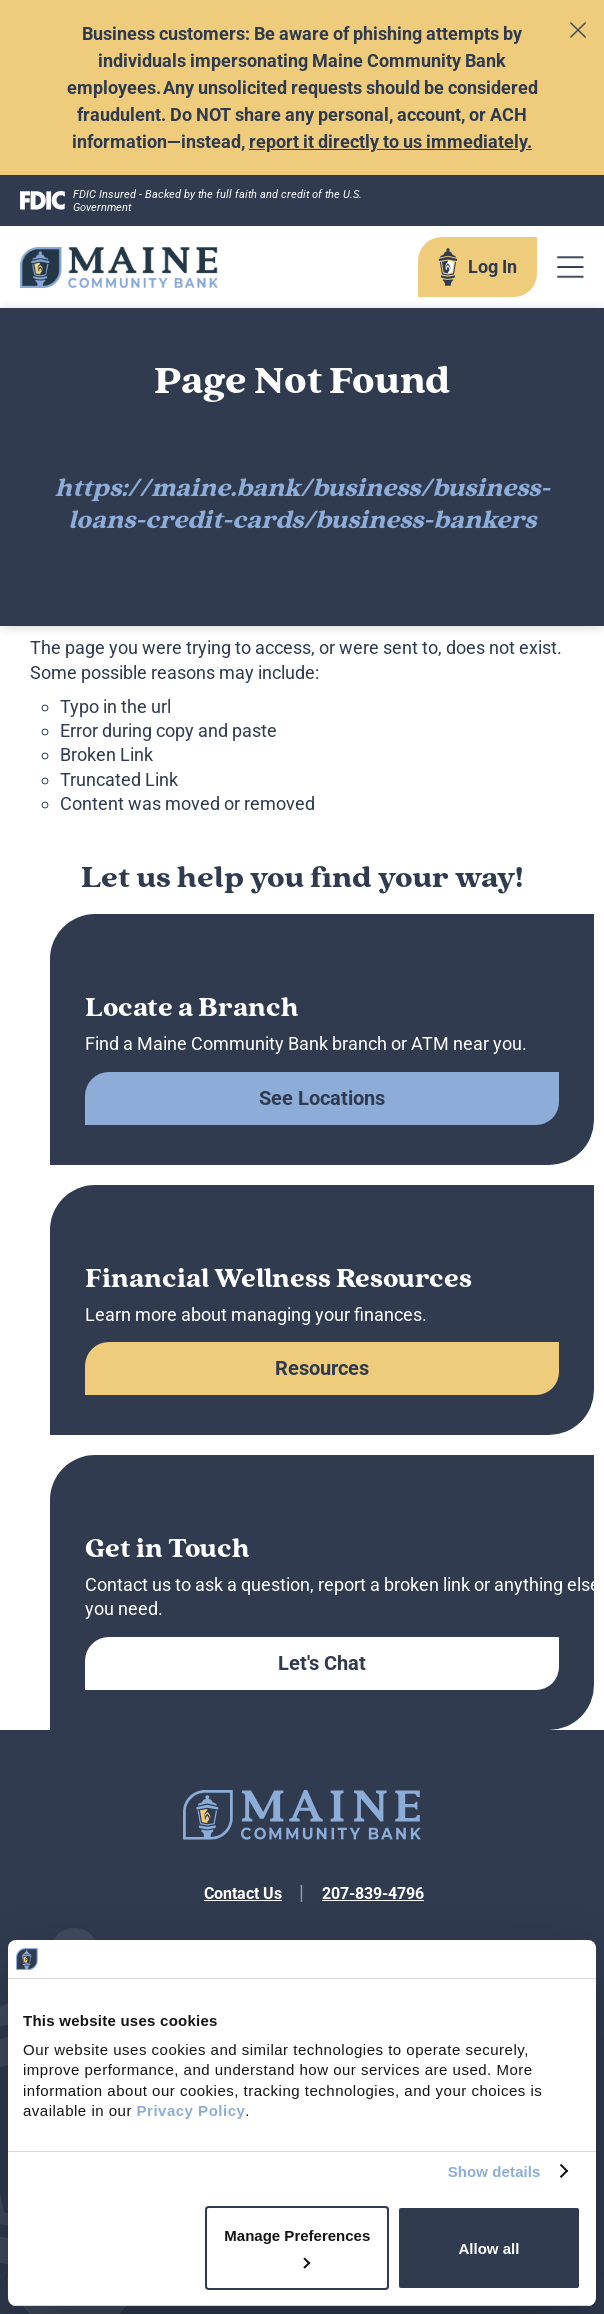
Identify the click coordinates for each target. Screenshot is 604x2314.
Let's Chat (322, 1663)
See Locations (322, 1098)
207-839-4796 (373, 1893)
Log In (492, 266)
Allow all (489, 2248)
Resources (322, 1368)
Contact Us (243, 1893)
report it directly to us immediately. (390, 141)
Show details (494, 2171)
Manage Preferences (297, 2247)
